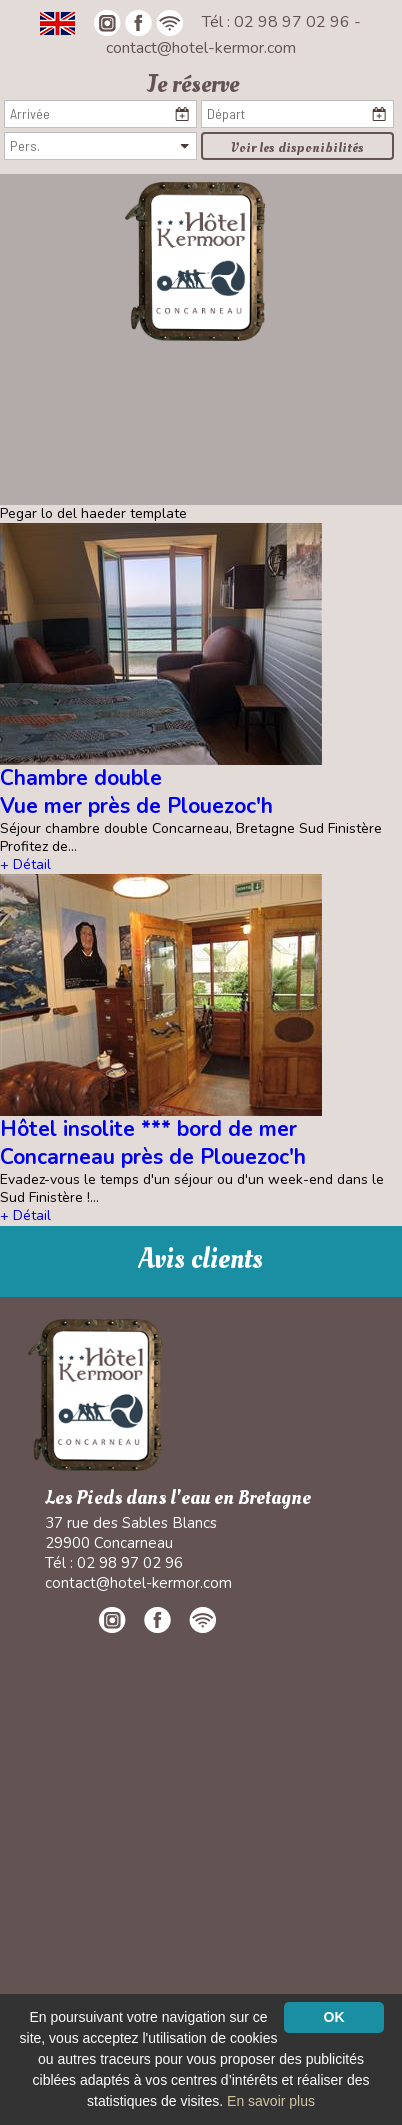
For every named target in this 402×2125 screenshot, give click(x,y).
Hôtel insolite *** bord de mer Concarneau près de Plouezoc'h (153, 1142)
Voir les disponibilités (297, 147)
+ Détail (25, 864)
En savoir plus (271, 2101)
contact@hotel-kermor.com (201, 48)
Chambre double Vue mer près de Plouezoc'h (136, 791)
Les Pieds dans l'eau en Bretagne (178, 1498)
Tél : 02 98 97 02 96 (278, 22)
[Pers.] (100, 146)
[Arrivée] (100, 114)
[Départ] (297, 114)
